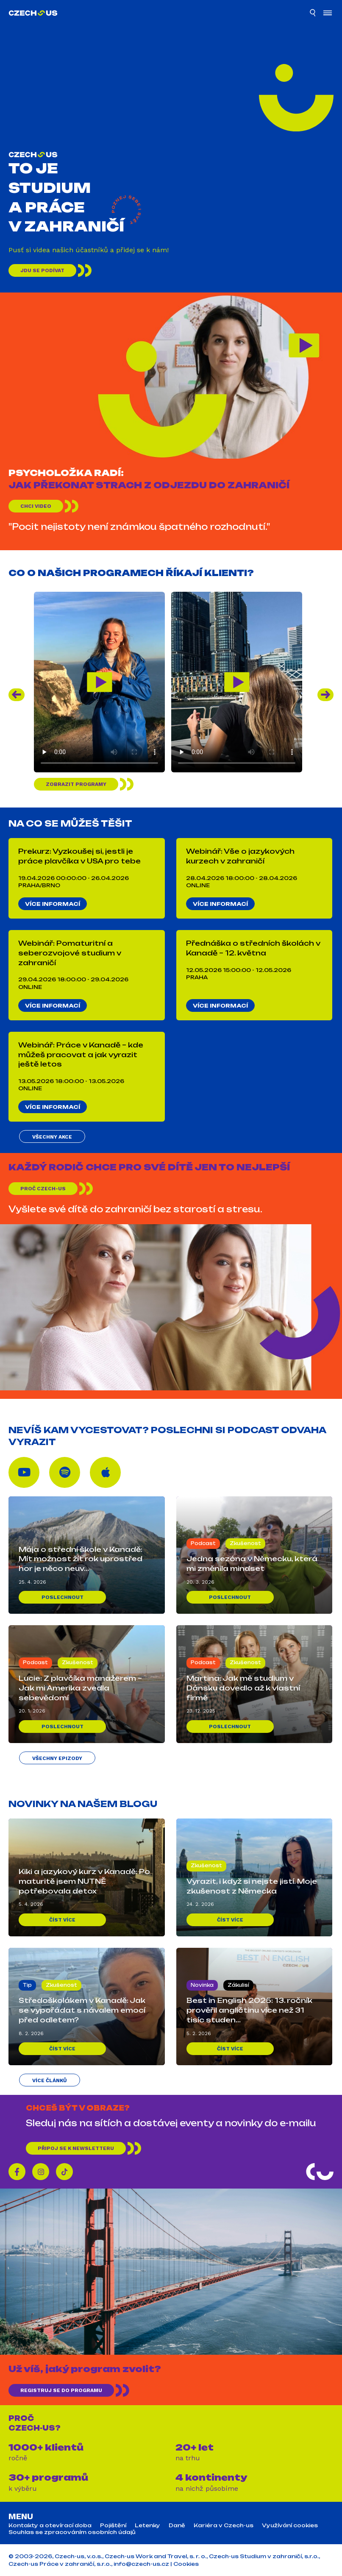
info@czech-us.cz (141, 2564)
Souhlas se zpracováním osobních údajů (72, 2532)
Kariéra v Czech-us (223, 2525)
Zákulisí (238, 1985)
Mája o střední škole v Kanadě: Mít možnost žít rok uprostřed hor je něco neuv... (80, 1559)
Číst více (62, 1920)
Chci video (35, 506)
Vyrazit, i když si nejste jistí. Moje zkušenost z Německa (251, 1886)
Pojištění (113, 2525)
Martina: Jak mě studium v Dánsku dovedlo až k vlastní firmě (243, 1688)
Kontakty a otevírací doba (50, 2525)
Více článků (49, 2080)
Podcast (203, 1543)
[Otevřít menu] (328, 14)
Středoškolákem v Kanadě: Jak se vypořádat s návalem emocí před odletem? (82, 2010)
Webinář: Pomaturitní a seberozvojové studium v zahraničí (69, 953)
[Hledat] (313, 14)
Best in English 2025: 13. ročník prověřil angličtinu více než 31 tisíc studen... (249, 2010)
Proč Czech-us (43, 1189)
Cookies (186, 2564)
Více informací (52, 904)
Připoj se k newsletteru (76, 2148)
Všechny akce (52, 1137)
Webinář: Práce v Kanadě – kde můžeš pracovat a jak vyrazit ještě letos (80, 1055)
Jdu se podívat (42, 270)
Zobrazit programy (76, 784)
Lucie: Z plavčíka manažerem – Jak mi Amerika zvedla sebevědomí (80, 1688)
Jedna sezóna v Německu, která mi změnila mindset (251, 1563)
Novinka (202, 1985)
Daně (177, 2525)
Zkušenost (245, 1543)
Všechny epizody (57, 1758)
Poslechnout (62, 1597)
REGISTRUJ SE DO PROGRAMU (61, 2390)
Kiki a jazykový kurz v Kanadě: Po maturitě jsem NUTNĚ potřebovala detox (84, 1881)
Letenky (147, 2525)
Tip (27, 1985)
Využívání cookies (290, 2525)
